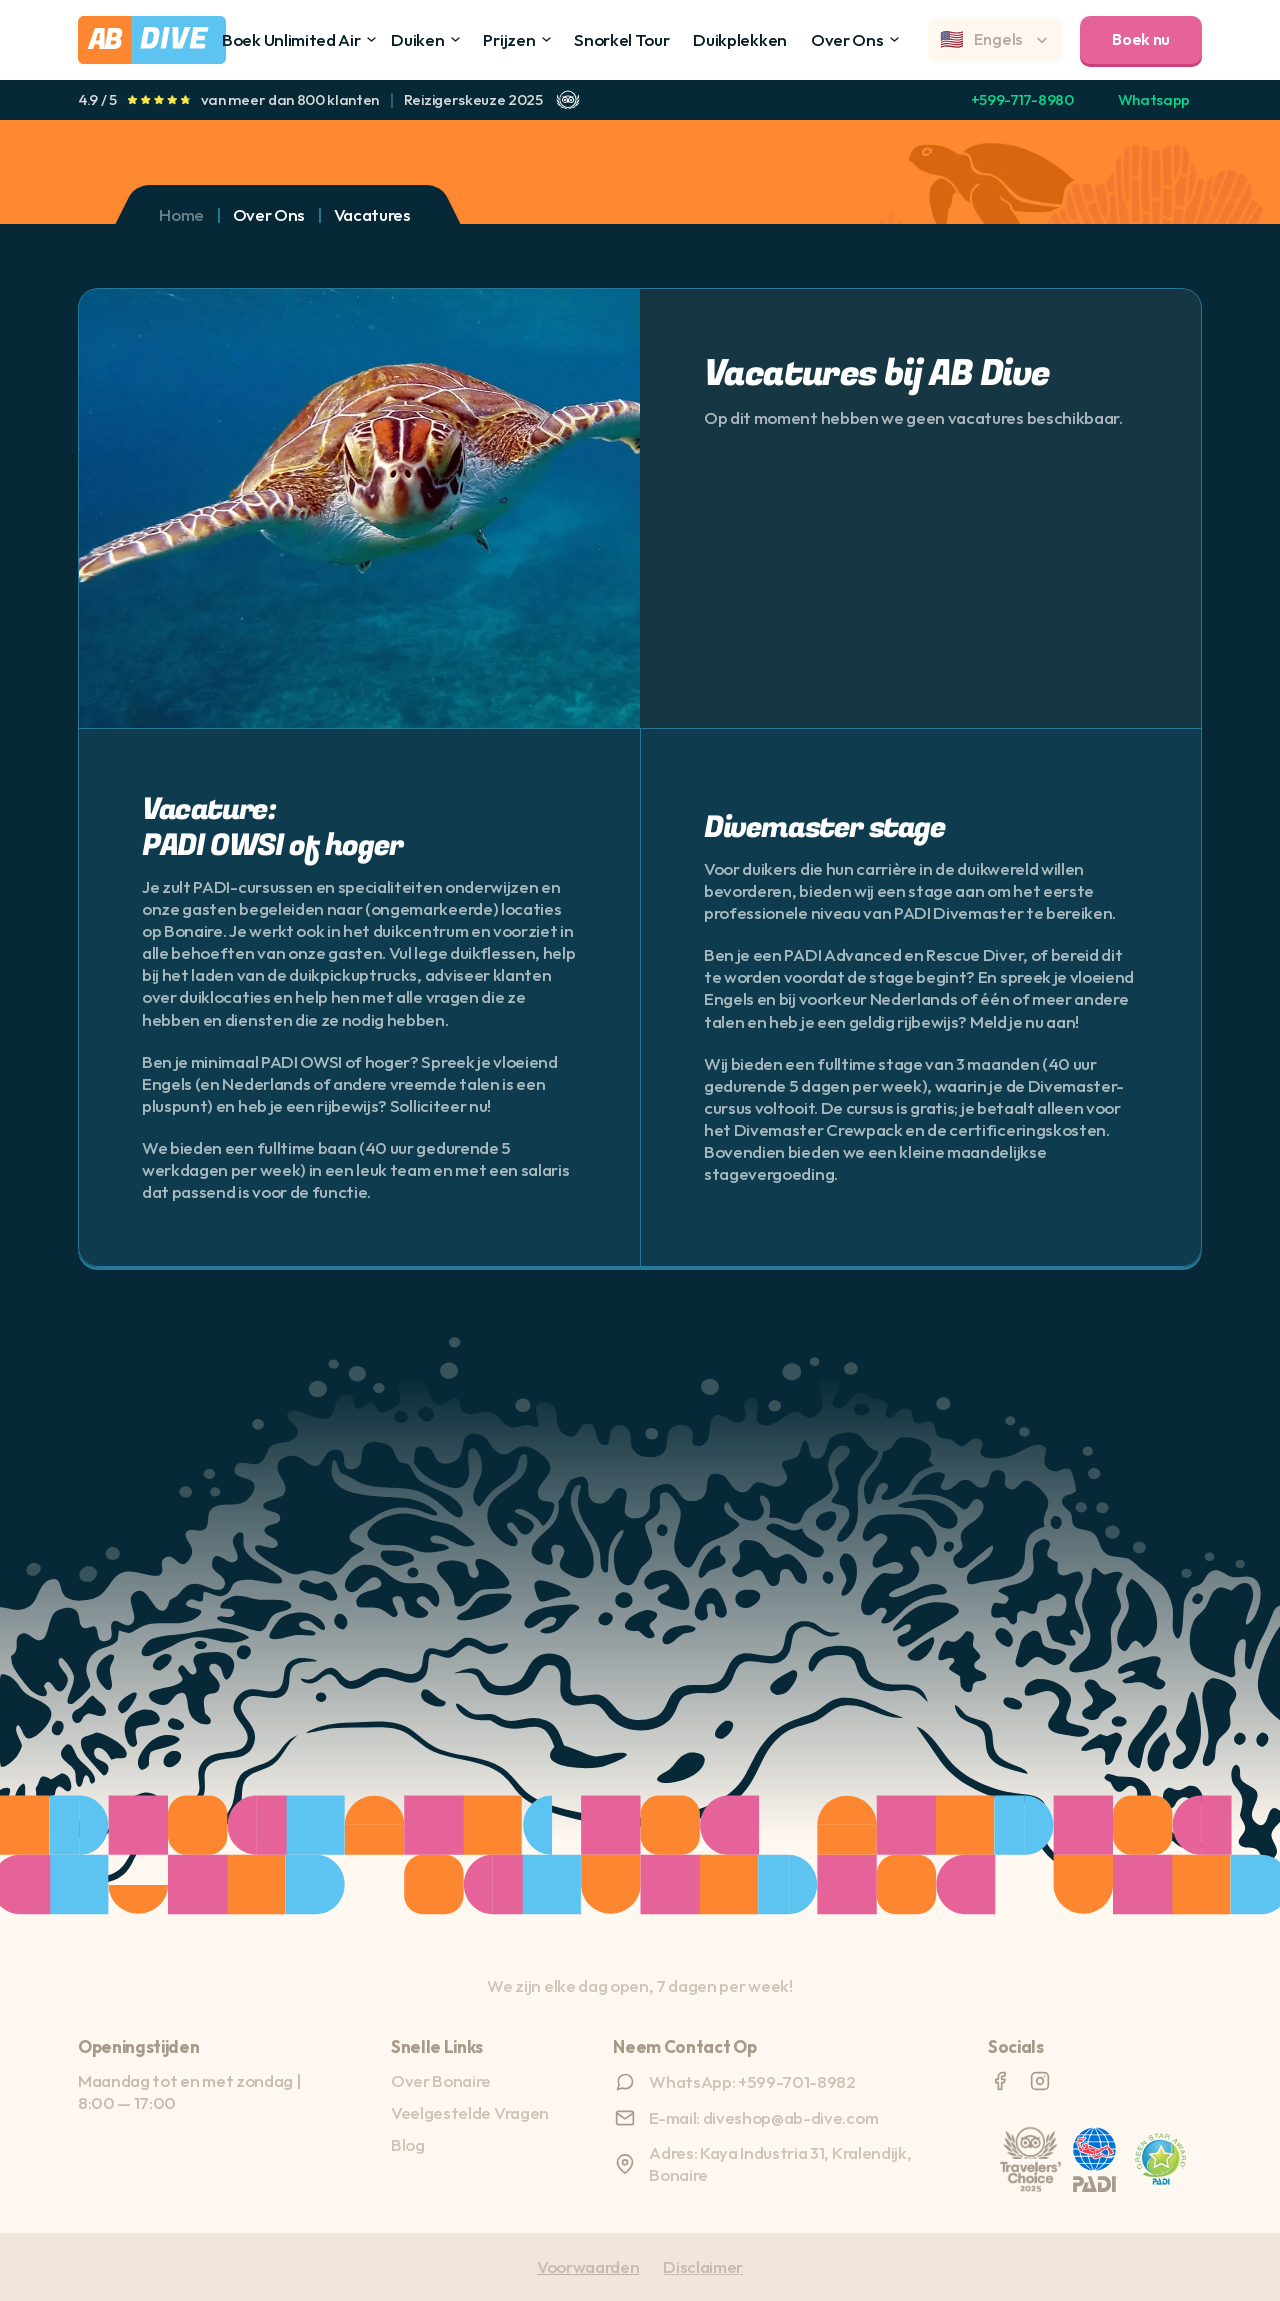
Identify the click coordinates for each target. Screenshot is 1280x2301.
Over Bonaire (441, 2080)
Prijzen (509, 39)
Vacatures (372, 214)
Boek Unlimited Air (291, 39)
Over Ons (847, 39)
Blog (408, 2144)
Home (181, 214)
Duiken (417, 39)
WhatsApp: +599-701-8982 (752, 2081)
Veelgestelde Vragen (470, 2112)
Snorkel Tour (621, 39)
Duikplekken (739, 39)
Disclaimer (703, 2266)
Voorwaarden (588, 2266)
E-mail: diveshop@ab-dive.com (763, 2117)
